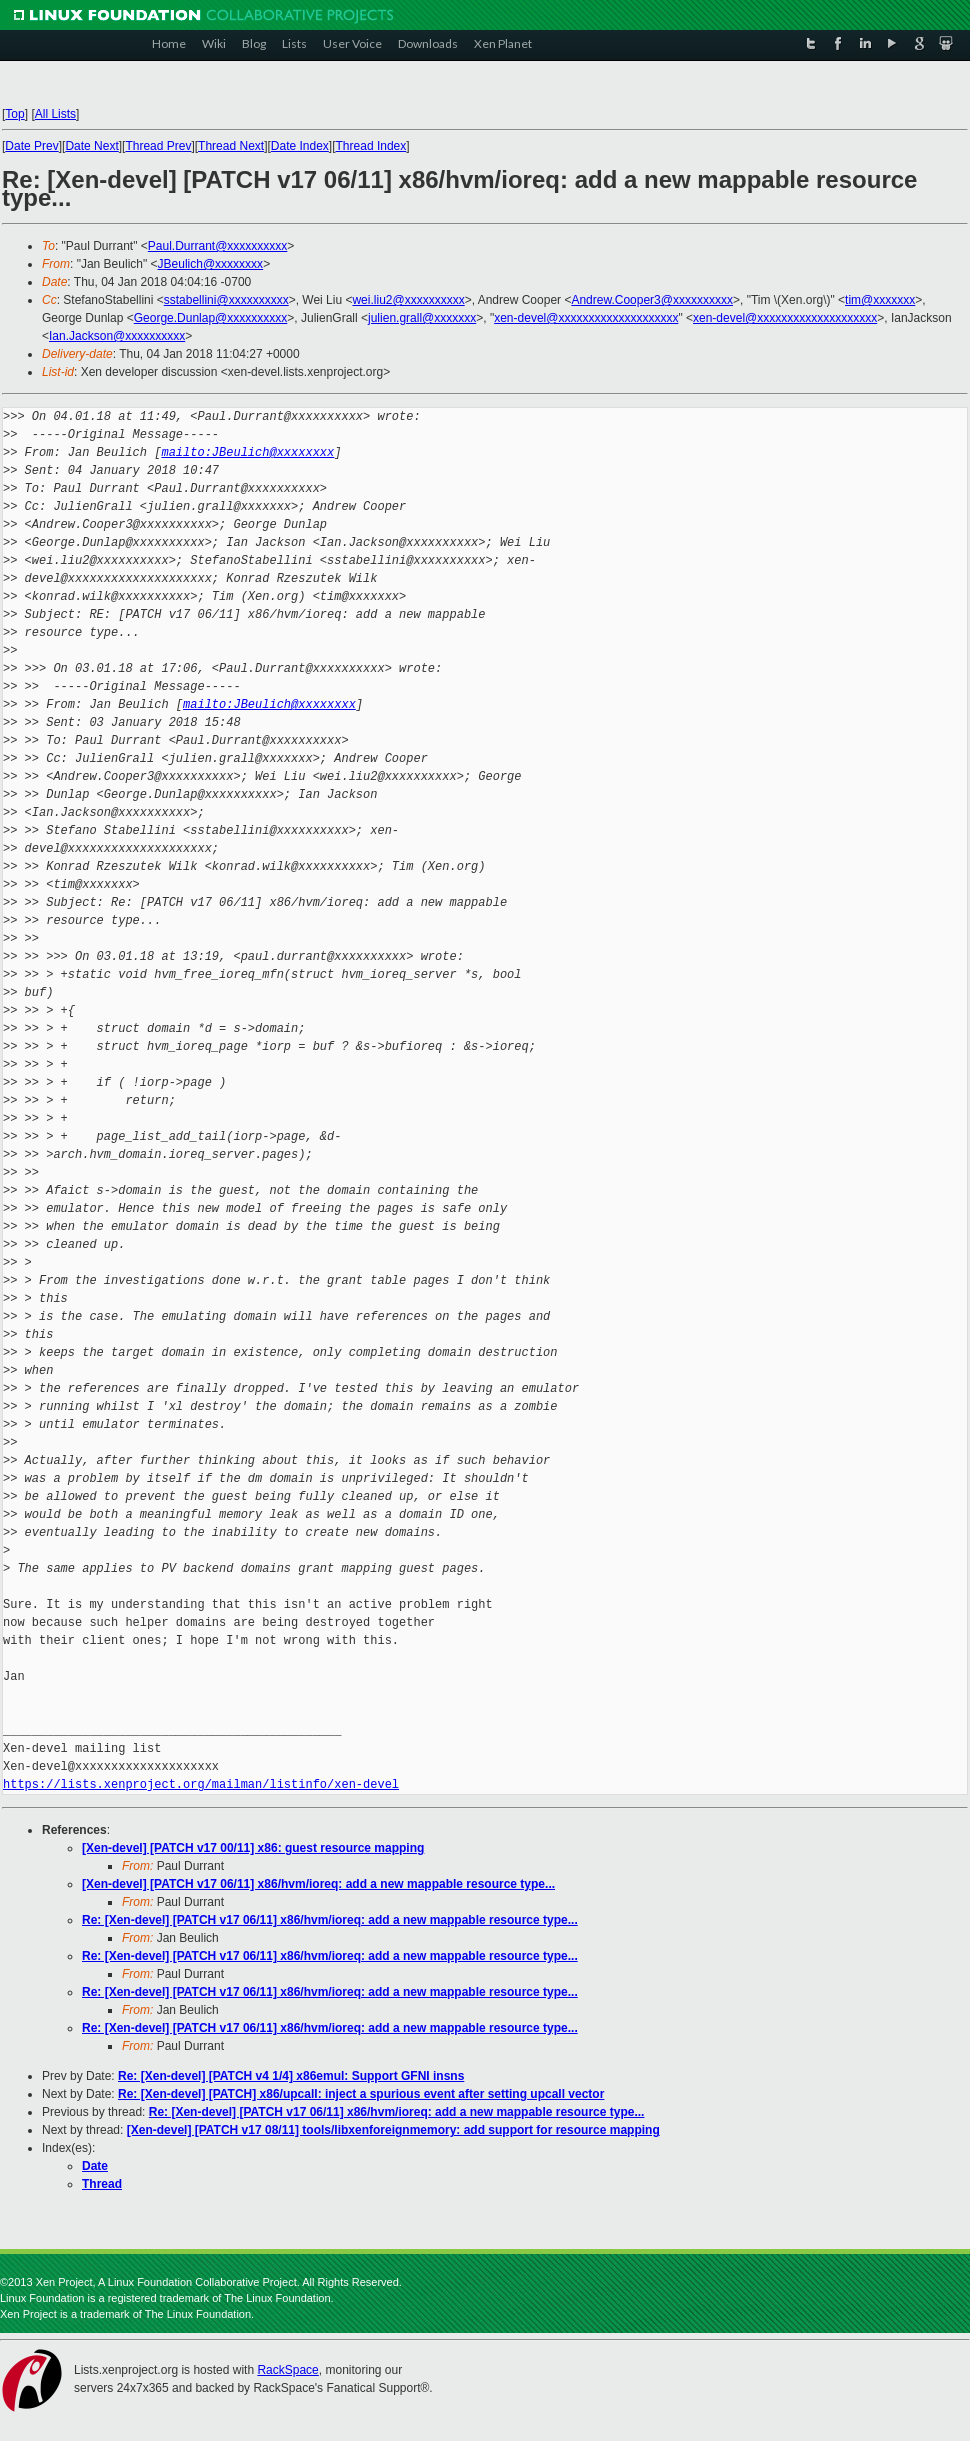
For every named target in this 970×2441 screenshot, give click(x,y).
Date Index (300, 146)
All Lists (55, 114)
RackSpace (287, 2370)
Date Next (91, 146)
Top (14, 114)
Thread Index (371, 146)
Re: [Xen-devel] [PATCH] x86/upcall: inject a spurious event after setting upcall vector (361, 2094)
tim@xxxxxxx (880, 300)
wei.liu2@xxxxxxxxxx (408, 300)
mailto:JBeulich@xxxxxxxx (247, 452)
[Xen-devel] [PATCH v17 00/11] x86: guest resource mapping (253, 1848)
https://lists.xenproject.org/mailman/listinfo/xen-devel (201, 1784)
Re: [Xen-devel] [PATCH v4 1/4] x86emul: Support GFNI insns (291, 2076)
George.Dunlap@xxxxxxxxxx (211, 318)
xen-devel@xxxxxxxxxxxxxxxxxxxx (586, 318)
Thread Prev (158, 146)
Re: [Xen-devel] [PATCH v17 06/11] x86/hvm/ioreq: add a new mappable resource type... (330, 1920)
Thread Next (231, 146)
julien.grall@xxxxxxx (422, 318)
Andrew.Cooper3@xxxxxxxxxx (652, 300)
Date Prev (31, 146)
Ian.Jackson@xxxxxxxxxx (117, 336)
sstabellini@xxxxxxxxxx (226, 300)
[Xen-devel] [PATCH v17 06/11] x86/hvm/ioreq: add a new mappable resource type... (318, 1884)
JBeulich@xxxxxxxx (211, 264)
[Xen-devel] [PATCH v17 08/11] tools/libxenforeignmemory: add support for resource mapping (393, 2130)
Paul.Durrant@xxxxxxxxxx (218, 246)
